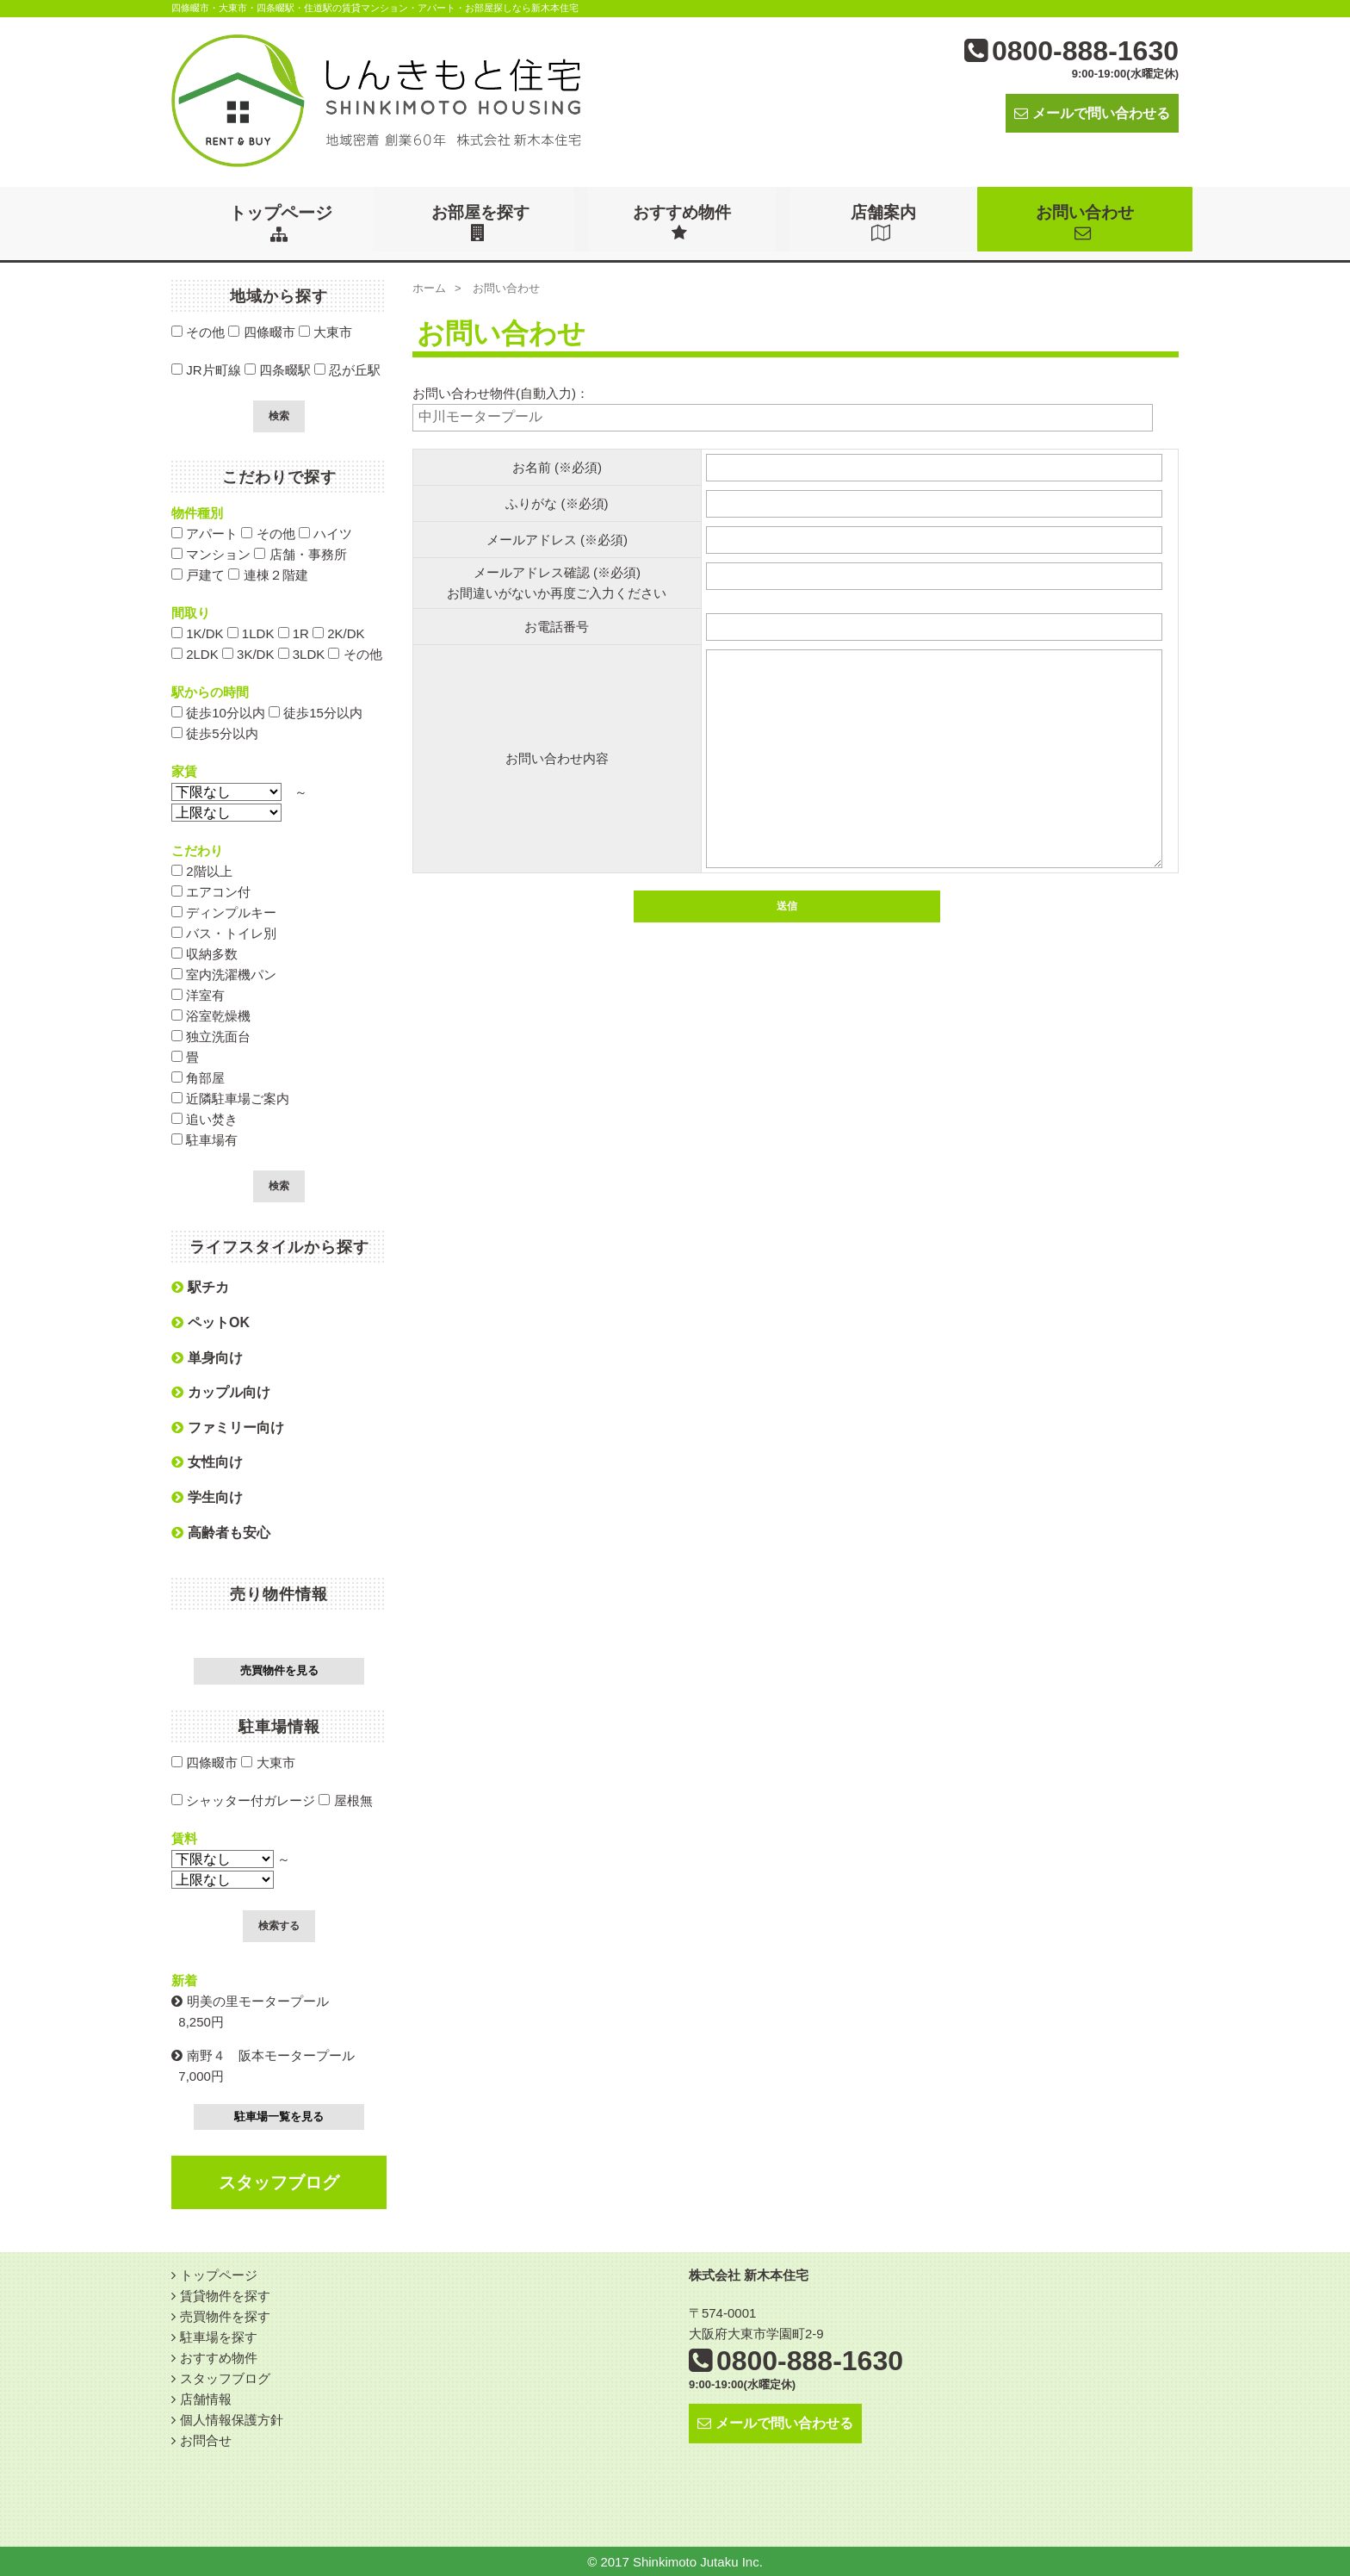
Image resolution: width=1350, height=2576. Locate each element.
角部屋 (198, 1077)
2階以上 (201, 870)
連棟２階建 (267, 574)
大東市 (325, 331)
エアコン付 (211, 891)
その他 (198, 331)
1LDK (251, 632)
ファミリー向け (227, 1426)
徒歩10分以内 (218, 712)
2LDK (195, 653)
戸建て (198, 574)
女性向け (207, 1461)
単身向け (207, 1357)
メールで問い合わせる (1092, 113)
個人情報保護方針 (231, 2419)
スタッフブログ (279, 2181)
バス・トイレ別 (223, 932)
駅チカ (200, 1286)
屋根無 (345, 1799)
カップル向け (220, 1391)
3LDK (301, 653)
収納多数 (204, 953)
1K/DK (197, 632)
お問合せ (206, 2439)
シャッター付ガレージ (243, 1799)
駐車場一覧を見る (279, 2115)
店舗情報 (206, 2398)
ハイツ (325, 532)
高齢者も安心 (220, 1531)
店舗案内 (885, 222)
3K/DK (248, 653)
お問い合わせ (1086, 222)
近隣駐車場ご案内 (230, 1097)
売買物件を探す (225, 2315)
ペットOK (210, 1321)
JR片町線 (206, 369)
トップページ (280, 222)
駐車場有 (204, 1139)
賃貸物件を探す (225, 2294)
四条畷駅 (278, 369)
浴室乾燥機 (211, 1015)
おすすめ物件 (683, 222)
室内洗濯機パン (223, 973)
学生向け (207, 1496)
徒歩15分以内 (315, 712)
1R (293, 632)
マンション (211, 553)
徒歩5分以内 (214, 732)
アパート (204, 532)
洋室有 (198, 994)
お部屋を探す (482, 222)
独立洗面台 (211, 1035)
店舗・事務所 (300, 553)
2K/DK (339, 632)
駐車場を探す (218, 2336)
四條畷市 (261, 331)
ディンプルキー (223, 911)
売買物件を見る (279, 1669)
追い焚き (204, 1118)
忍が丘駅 (347, 369)
